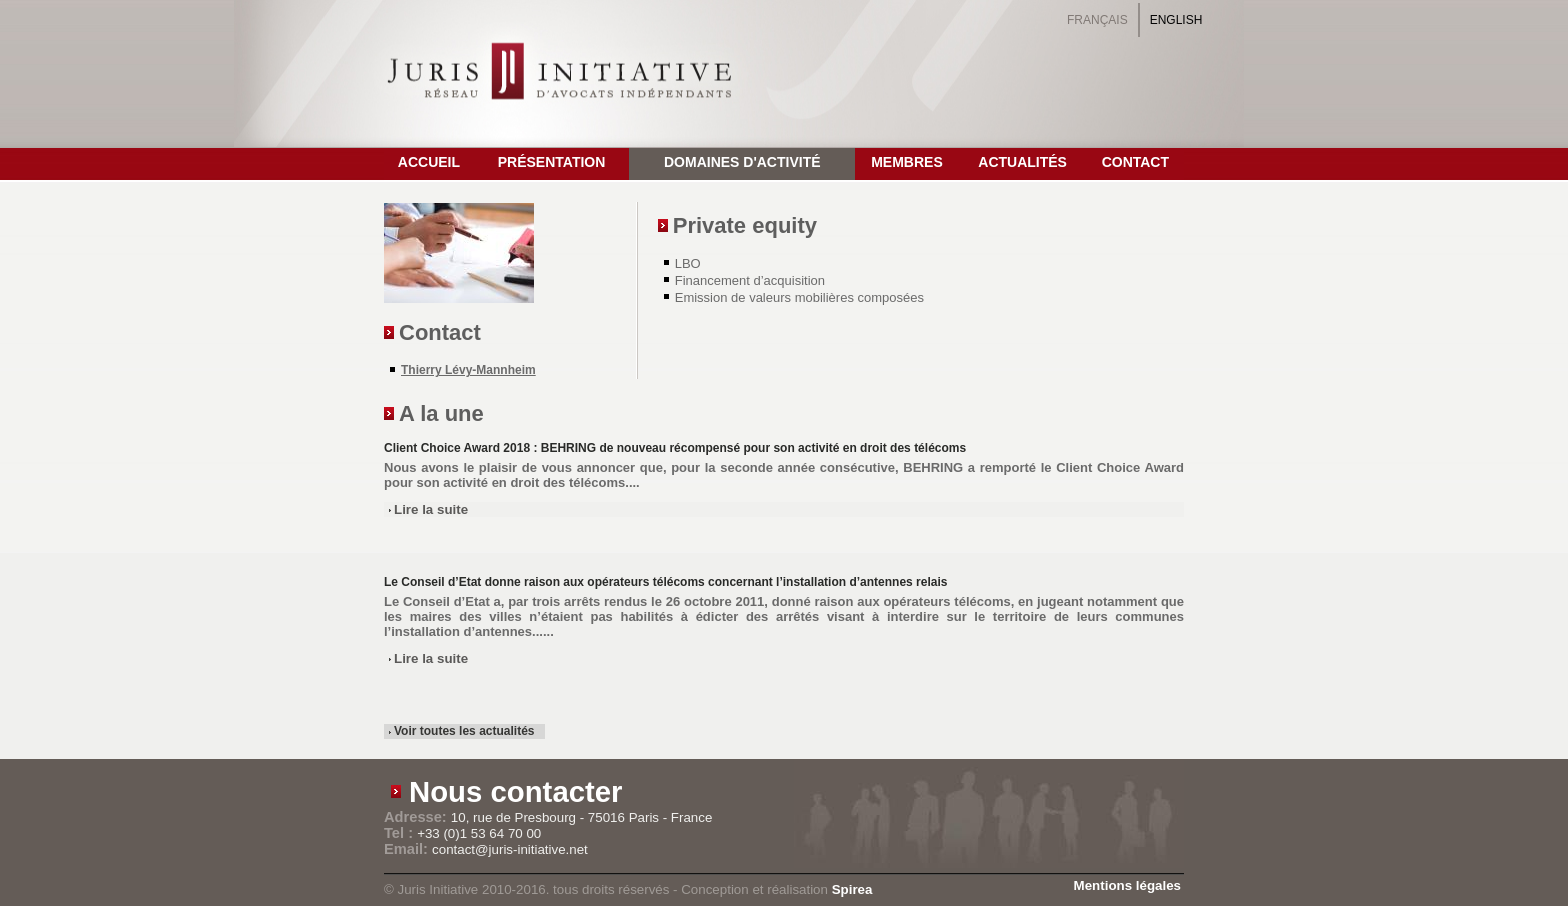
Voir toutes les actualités (464, 731)
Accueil (429, 162)
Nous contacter (516, 791)
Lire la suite (431, 509)
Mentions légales (1127, 885)
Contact (1135, 162)
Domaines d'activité (742, 162)
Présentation (552, 162)
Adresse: (417, 817)
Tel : (400, 833)
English (1176, 20)
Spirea (852, 889)
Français (1097, 20)
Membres (907, 162)
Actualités (1022, 162)
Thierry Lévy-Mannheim (468, 370)
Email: (408, 849)
